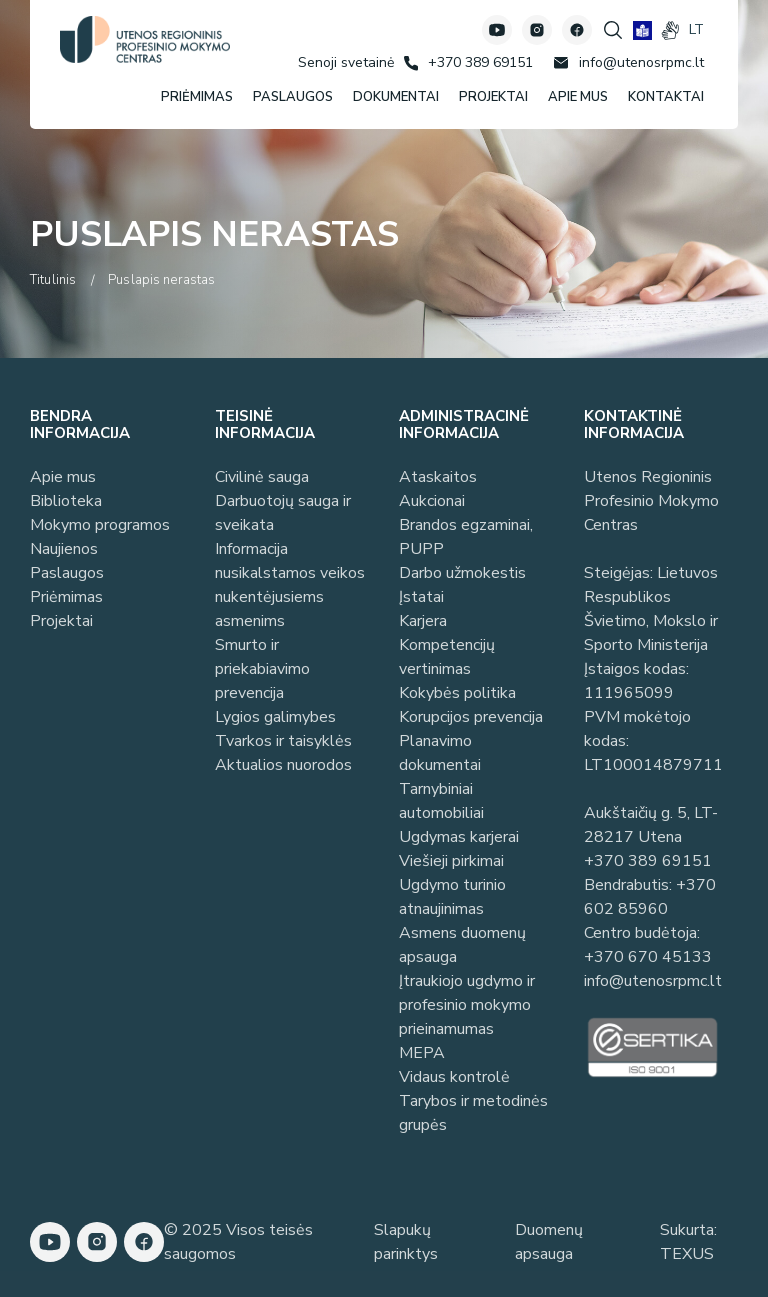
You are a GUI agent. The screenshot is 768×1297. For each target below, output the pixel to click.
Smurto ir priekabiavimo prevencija (262, 669)
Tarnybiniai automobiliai (441, 801)
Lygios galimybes (275, 717)
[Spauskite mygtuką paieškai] (613, 30)
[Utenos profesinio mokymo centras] (145, 39)
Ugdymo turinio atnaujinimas (452, 897)
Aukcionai (432, 501)
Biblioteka (66, 501)
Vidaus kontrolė (454, 1077)
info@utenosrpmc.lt (653, 981)
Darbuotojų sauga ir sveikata (283, 513)
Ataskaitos (438, 477)
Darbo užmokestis (462, 573)
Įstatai (421, 597)
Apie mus (63, 477)
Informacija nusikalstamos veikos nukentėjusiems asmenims (290, 585)
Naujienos (64, 549)
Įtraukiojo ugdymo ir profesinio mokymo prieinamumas (467, 1005)
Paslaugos (67, 573)
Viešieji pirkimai (451, 861)
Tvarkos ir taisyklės (283, 741)
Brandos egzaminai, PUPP (466, 537)
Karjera (423, 621)
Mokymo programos (100, 525)
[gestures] (670, 30)
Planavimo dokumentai (440, 753)
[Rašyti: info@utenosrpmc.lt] (628, 63)
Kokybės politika (457, 693)
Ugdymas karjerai (459, 837)
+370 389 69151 (648, 861)
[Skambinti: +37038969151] (468, 63)
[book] (642, 30)
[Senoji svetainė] (346, 62)
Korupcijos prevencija (471, 717)
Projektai (61, 621)
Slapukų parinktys (406, 1242)
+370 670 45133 (648, 957)
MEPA (422, 1053)
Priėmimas (66, 597)
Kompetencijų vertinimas (447, 657)
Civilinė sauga (262, 477)
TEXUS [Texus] (687, 1254)
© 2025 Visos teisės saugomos (238, 1242)
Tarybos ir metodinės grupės (473, 1113)
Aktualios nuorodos (283, 765)
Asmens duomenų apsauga (462, 945)
